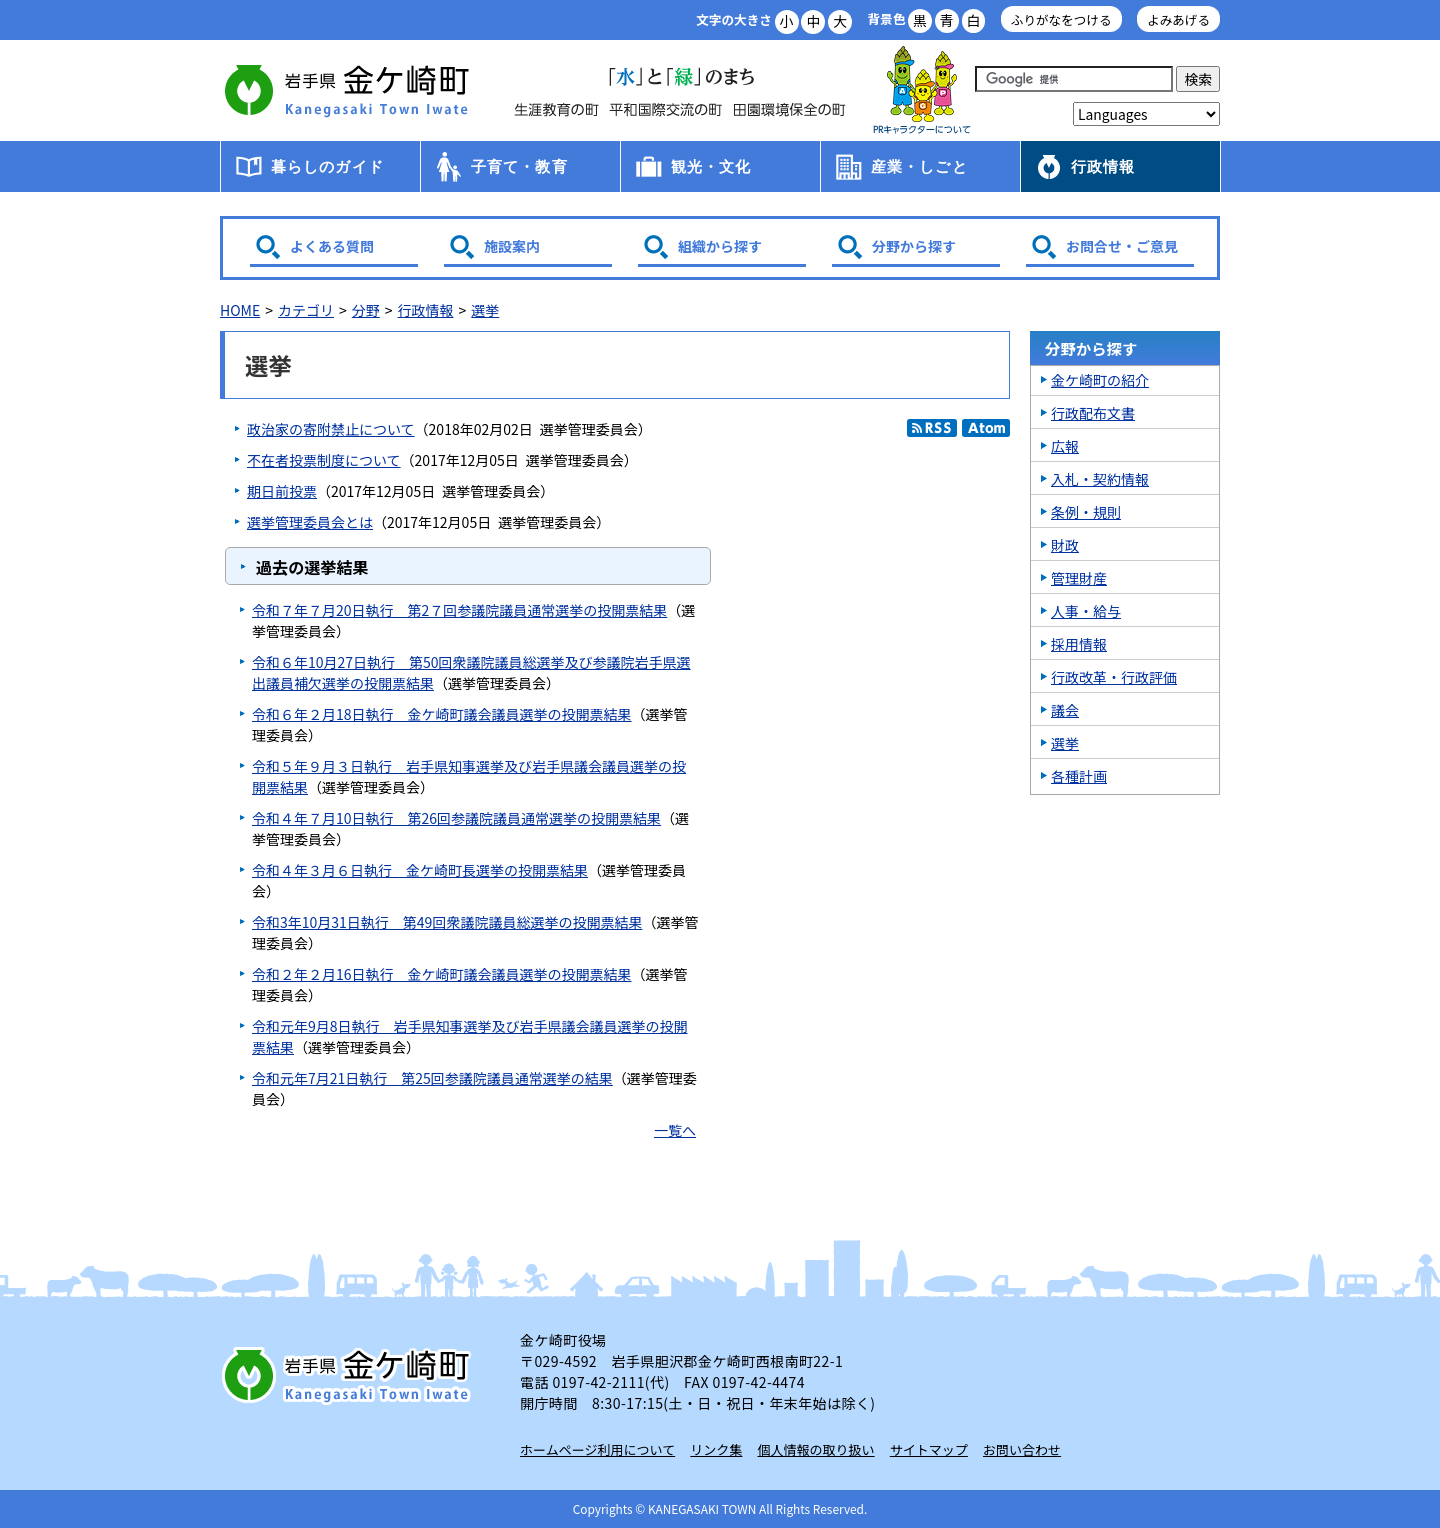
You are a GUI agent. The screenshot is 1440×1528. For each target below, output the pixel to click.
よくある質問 (332, 246)
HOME (240, 310)
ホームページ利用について (597, 1449)
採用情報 (1079, 644)
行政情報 (1103, 166)
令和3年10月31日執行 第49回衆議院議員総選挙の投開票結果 (447, 922)
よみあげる (1178, 19)
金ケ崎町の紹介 (1100, 380)
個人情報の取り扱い (816, 1449)
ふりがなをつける (1061, 19)
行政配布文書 (1093, 413)
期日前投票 (282, 491)
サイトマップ (929, 1449)
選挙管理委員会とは (310, 522)
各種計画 (1079, 776)
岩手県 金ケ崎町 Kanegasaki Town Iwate (350, 1375)
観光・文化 (711, 166)
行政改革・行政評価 (1114, 677)
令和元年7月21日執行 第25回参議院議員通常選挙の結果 (432, 1078)
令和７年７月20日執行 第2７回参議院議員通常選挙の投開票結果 (459, 610)
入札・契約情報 (1100, 479)
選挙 (485, 310)
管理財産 (1079, 578)
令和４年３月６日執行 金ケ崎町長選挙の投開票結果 (420, 870)
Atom (986, 428)
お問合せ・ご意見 (1122, 246)
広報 (1065, 446)
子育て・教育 (519, 166)
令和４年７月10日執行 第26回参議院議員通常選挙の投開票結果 (456, 818)
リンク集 (716, 1449)
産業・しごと (919, 166)
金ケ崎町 (350, 90)
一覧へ (675, 1130)
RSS (932, 428)
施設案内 (512, 246)
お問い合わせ (1022, 1449)
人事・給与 (1086, 611)
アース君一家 (922, 90)
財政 (1065, 545)
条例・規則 (1086, 512)
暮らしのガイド (327, 166)
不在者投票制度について (324, 460)
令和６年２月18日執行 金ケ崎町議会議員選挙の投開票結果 (442, 714)
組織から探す (720, 246)
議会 (1065, 710)
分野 (366, 310)
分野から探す (914, 246)
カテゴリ (306, 310)
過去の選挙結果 (312, 567)
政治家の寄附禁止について (331, 429)
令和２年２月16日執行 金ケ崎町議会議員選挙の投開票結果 (442, 974)
